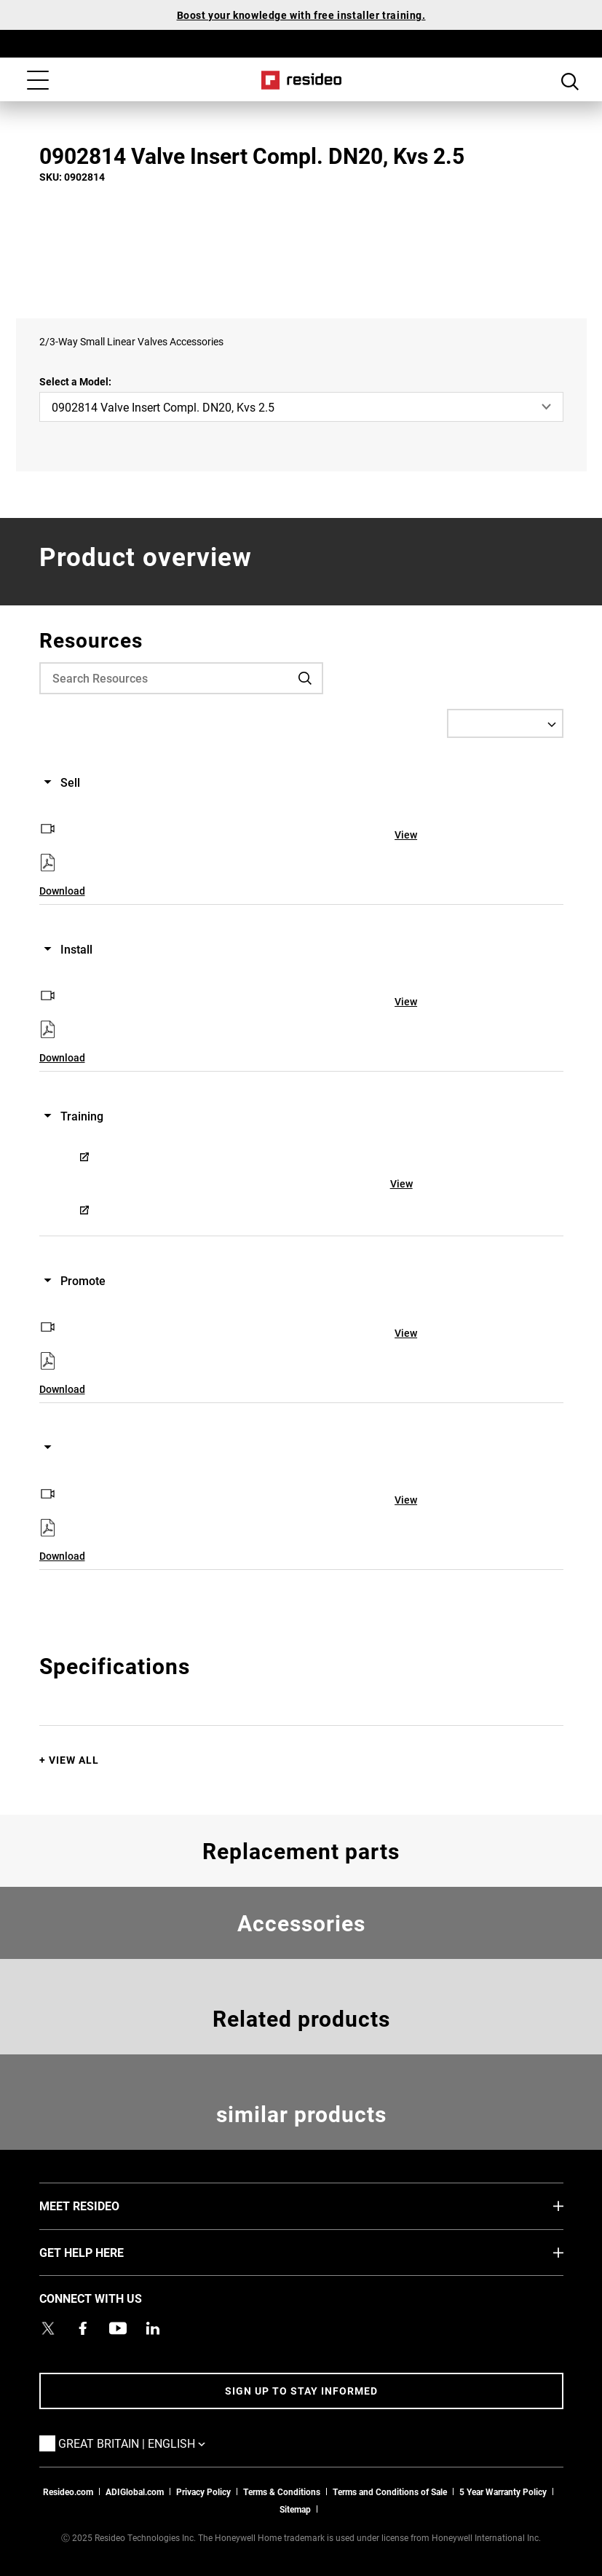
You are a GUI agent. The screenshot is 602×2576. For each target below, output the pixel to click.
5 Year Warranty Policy (503, 2491)
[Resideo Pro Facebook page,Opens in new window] (83, 2328)
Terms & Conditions (281, 2491)
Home (301, 80)
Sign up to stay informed (301, 2391)
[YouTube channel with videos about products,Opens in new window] (118, 2328)
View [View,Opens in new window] (406, 834)
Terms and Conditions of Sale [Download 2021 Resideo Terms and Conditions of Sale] (390, 2491)
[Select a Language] (505, 723)
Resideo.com (68, 2491)
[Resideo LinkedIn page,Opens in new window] (153, 2328)
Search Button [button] (570, 81)
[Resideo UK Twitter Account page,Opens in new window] (48, 2328)
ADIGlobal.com (135, 2491)
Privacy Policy (203, 2491)
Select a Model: (75, 381)
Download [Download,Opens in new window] (62, 891)
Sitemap (295, 2509)
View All (74, 1760)
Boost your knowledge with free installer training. (301, 15)
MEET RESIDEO (101, 2205)
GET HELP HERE (103, 2252)
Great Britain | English (153, 2443)
